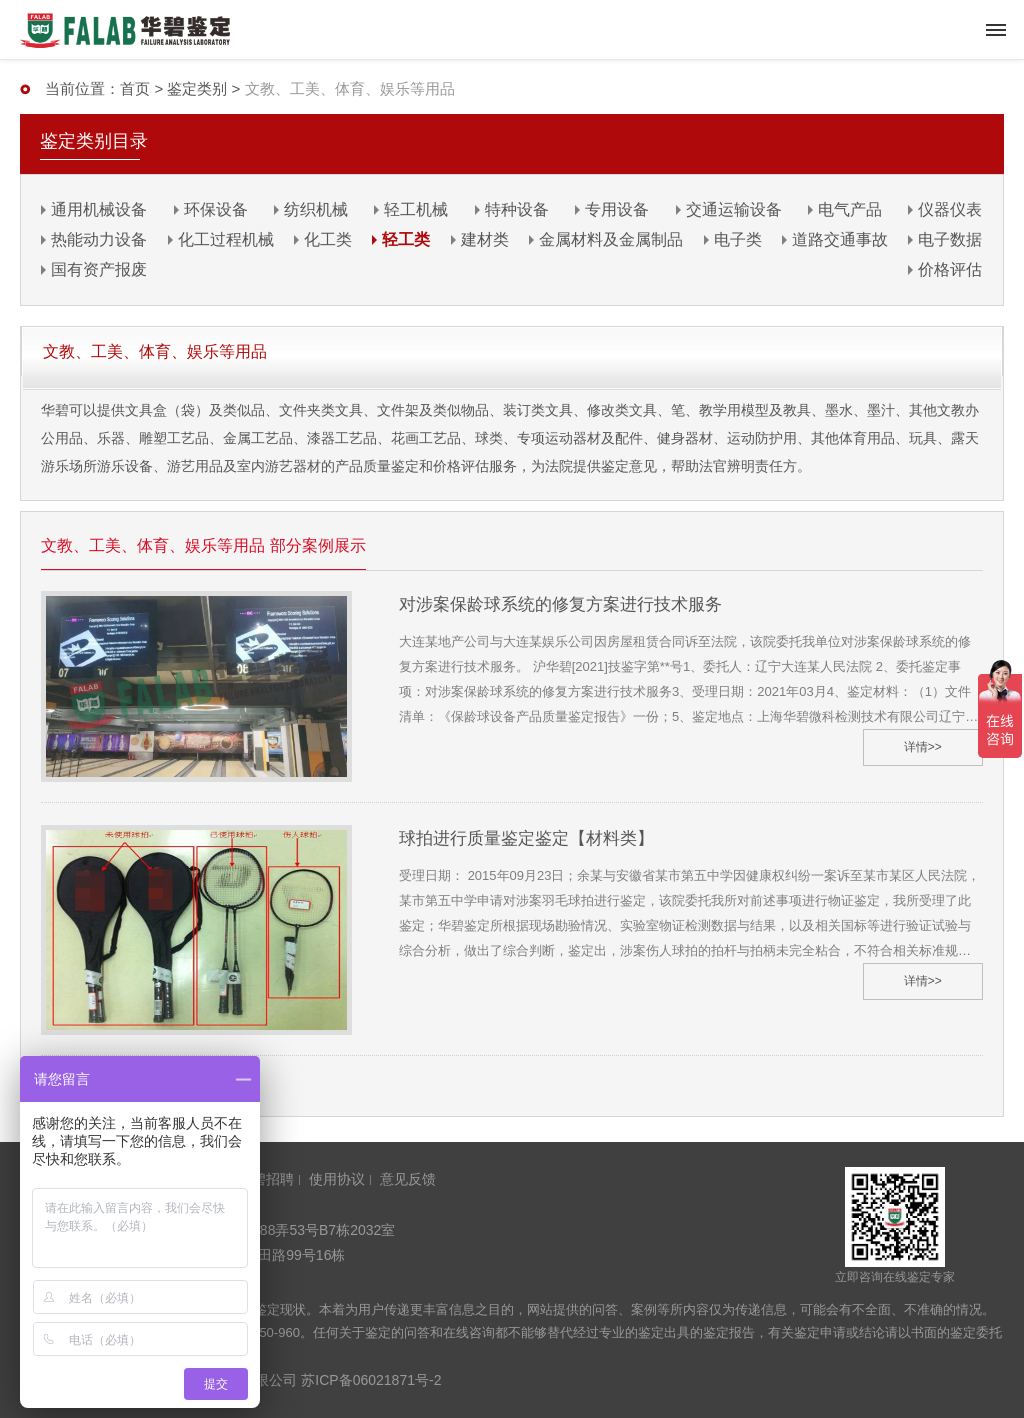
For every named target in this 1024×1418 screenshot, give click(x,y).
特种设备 (517, 209)
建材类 (485, 239)
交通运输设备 (734, 209)
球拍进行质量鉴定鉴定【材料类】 (526, 838)
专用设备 (617, 209)
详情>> (923, 747)
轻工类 (406, 239)
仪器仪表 (950, 209)
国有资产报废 (99, 269)
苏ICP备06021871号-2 (371, 1380)
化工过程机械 (226, 239)
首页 (135, 88)
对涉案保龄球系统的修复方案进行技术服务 (560, 604)
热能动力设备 (99, 239)
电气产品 (850, 209)
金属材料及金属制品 (611, 239)
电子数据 (950, 239)
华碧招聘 (266, 1179)
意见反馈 (408, 1179)
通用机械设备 (99, 209)
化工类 (328, 239)
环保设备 (216, 209)
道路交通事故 (840, 239)
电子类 (738, 239)
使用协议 (337, 1179)
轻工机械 (416, 209)
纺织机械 (316, 209)
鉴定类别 (197, 88)
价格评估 (950, 269)
